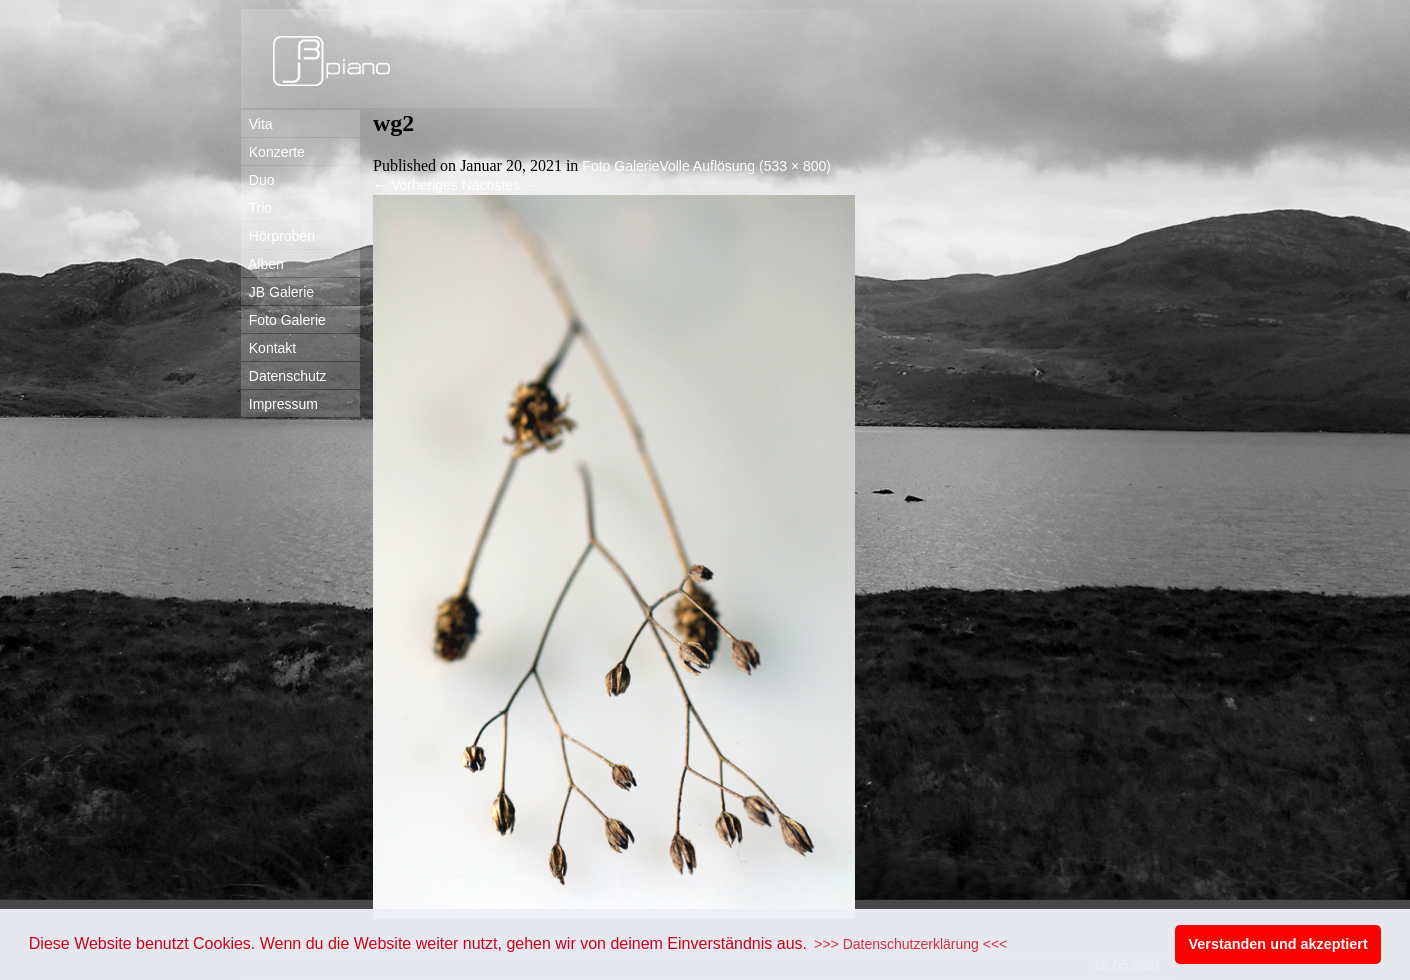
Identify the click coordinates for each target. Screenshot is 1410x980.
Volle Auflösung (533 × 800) (745, 166)
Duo (257, 180)
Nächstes (500, 185)
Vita (257, 124)
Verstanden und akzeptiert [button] (1278, 944)
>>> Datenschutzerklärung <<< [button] (910, 944)
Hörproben (278, 236)
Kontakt (268, 348)
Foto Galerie (283, 320)
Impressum (279, 404)
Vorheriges (415, 185)
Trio (256, 208)
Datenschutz (284, 376)
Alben (262, 264)
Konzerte (273, 152)
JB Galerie (277, 292)
